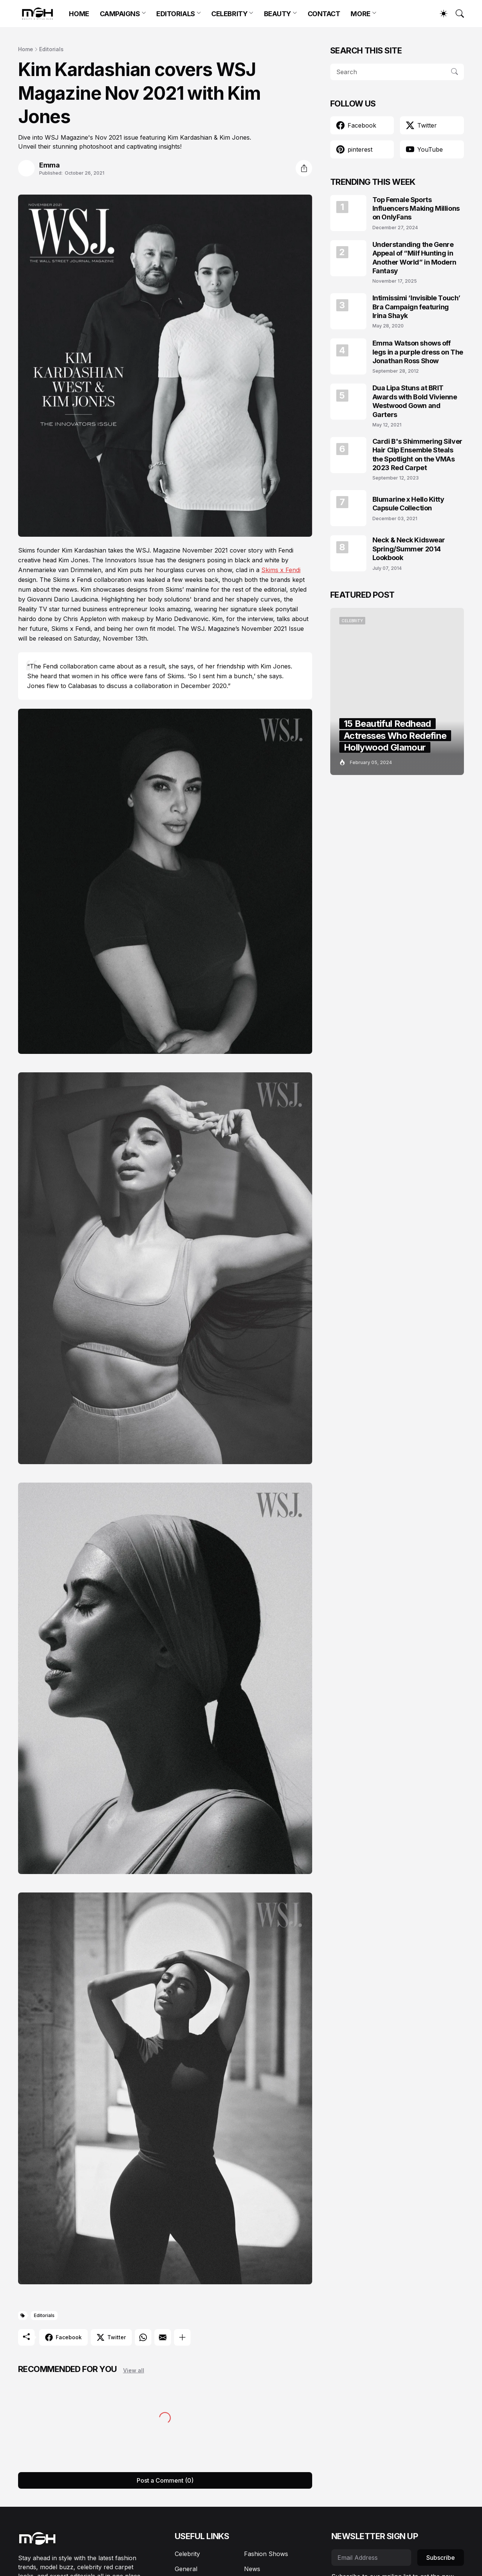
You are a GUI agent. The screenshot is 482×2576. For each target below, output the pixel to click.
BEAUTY (277, 14)
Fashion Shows (266, 2554)
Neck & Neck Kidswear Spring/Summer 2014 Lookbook (408, 549)
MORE (360, 14)
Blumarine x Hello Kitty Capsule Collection (408, 503)
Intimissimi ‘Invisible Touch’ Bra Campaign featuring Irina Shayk (416, 307)
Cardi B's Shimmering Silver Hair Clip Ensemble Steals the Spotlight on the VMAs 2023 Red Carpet (417, 454)
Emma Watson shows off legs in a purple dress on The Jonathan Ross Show (417, 352)
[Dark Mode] (439, 13)
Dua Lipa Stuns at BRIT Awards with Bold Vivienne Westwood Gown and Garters (414, 401)
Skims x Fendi (280, 570)
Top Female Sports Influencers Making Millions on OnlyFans (416, 208)
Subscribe (440, 2557)
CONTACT (324, 14)
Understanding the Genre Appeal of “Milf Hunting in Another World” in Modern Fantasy (414, 258)
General (186, 2569)
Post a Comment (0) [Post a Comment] (165, 2480)
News (252, 2569)
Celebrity (187, 2554)
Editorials (51, 49)
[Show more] (182, 2337)
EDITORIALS (175, 14)
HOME (79, 14)
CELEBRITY (229, 14)
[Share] (304, 168)
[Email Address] (371, 2557)
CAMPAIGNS (120, 14)
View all (133, 2370)
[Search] (456, 13)
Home (25, 49)
